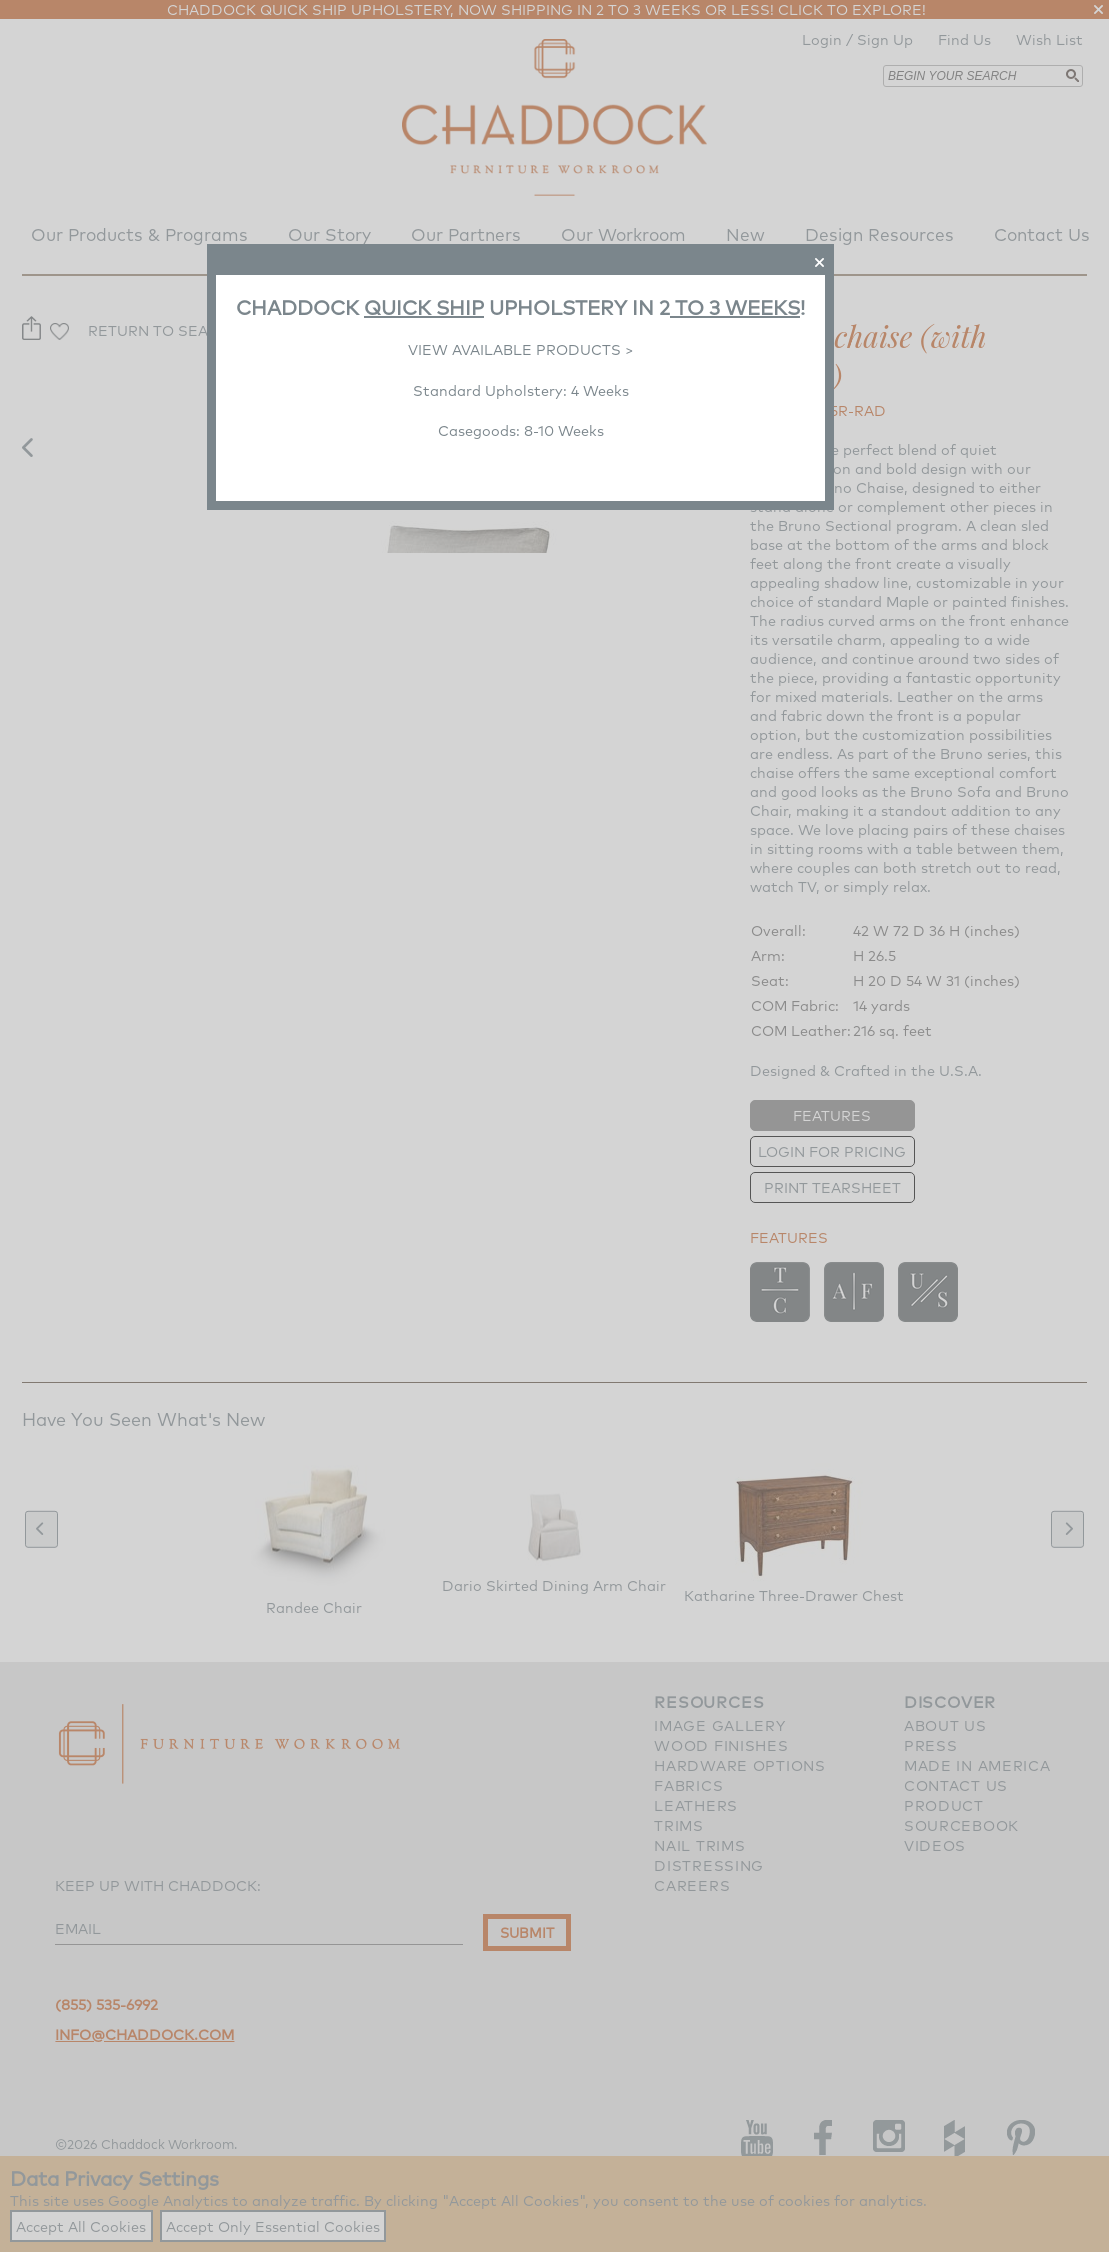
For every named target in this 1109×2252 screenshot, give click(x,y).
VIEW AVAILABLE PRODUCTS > (521, 349)
